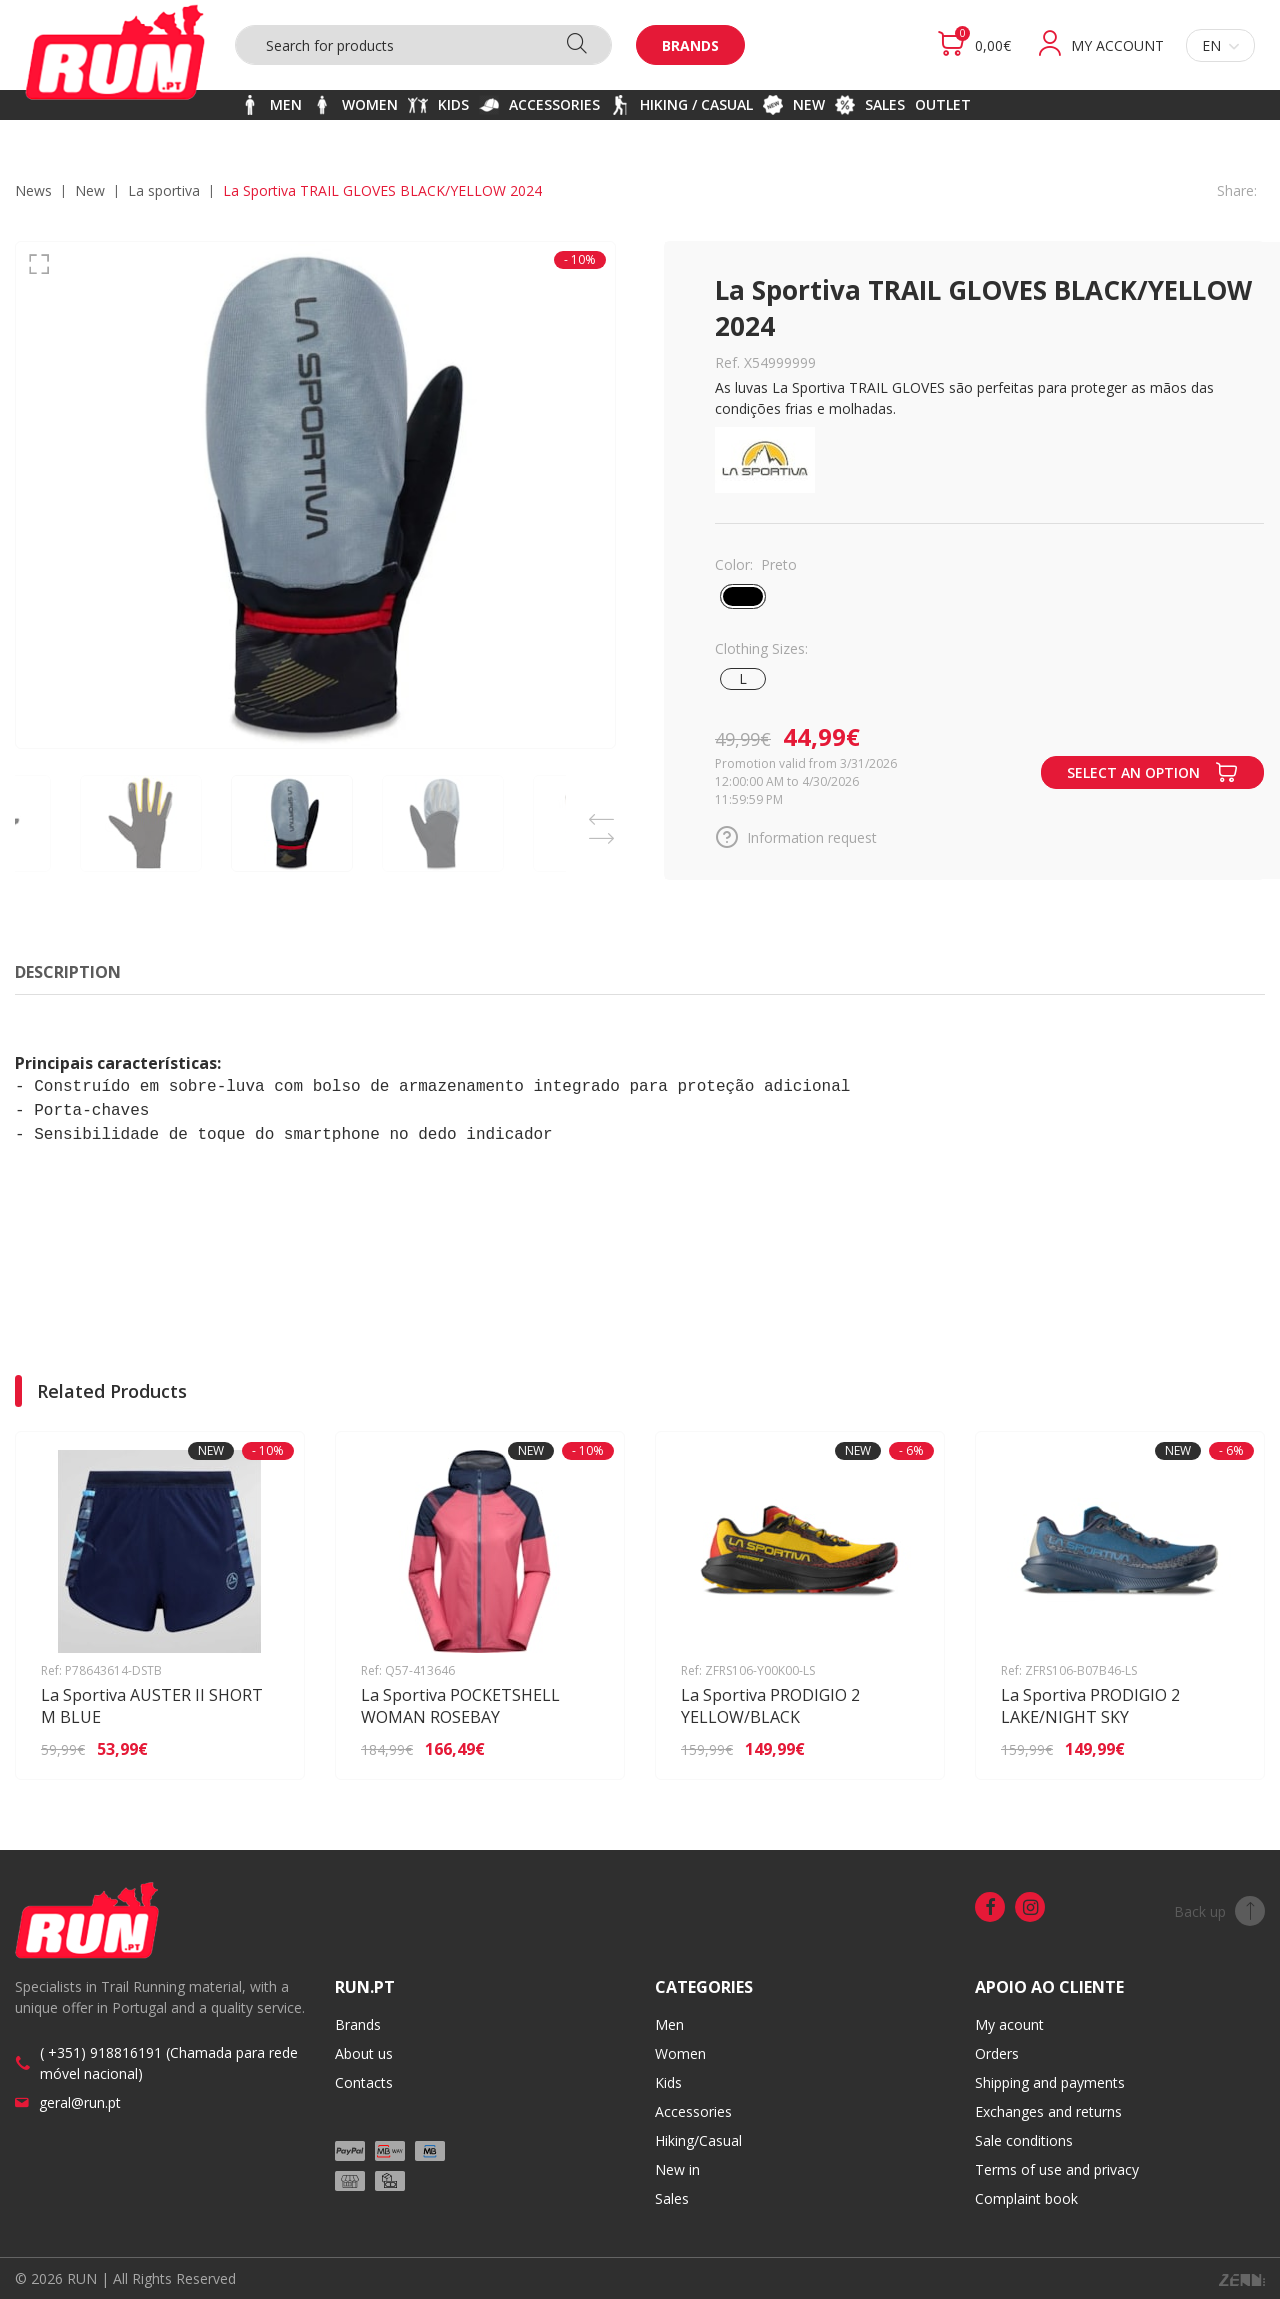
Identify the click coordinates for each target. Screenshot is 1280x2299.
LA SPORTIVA (164, 190)
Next (601, 832)
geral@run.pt (80, 2102)
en (1220, 45)
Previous (601, 813)
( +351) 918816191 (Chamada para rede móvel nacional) (169, 2063)
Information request (796, 837)
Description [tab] (68, 972)
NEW (90, 190)
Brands (690, 45)
